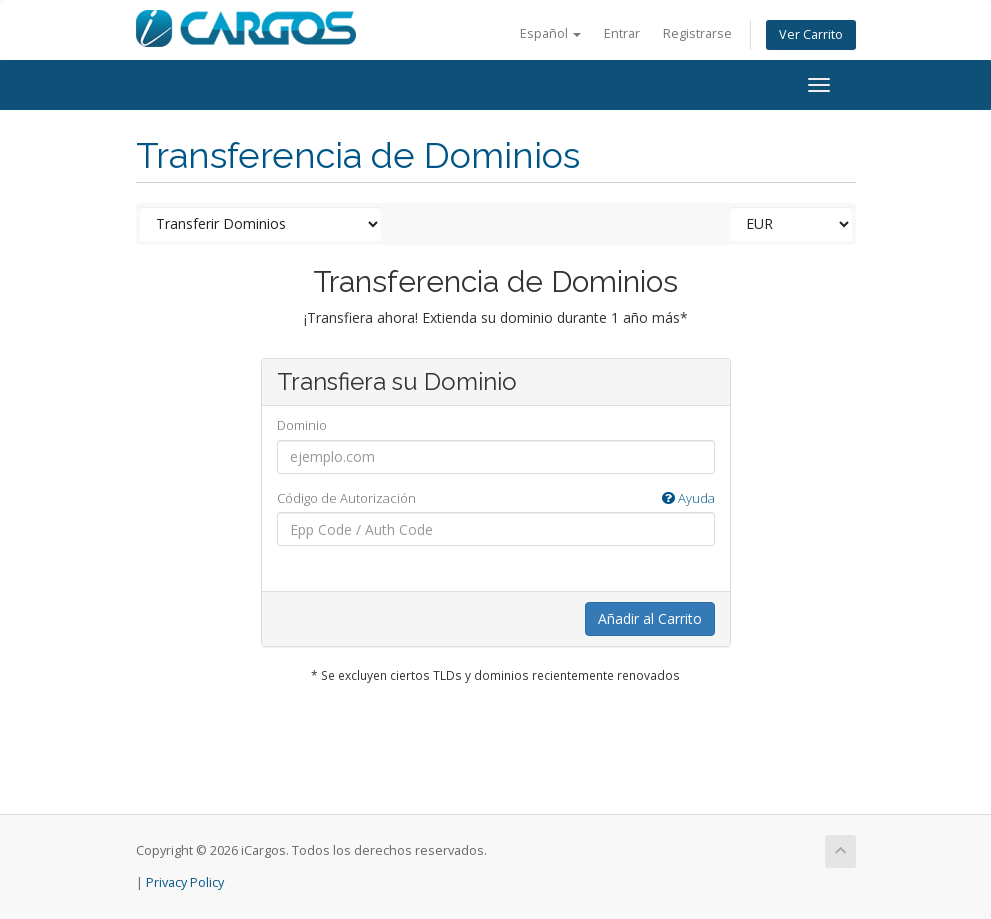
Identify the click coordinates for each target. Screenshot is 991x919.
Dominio (302, 425)
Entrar (622, 33)
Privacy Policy (185, 882)
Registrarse (697, 33)
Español (550, 33)
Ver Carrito (811, 34)
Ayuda (688, 498)
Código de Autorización (496, 498)
